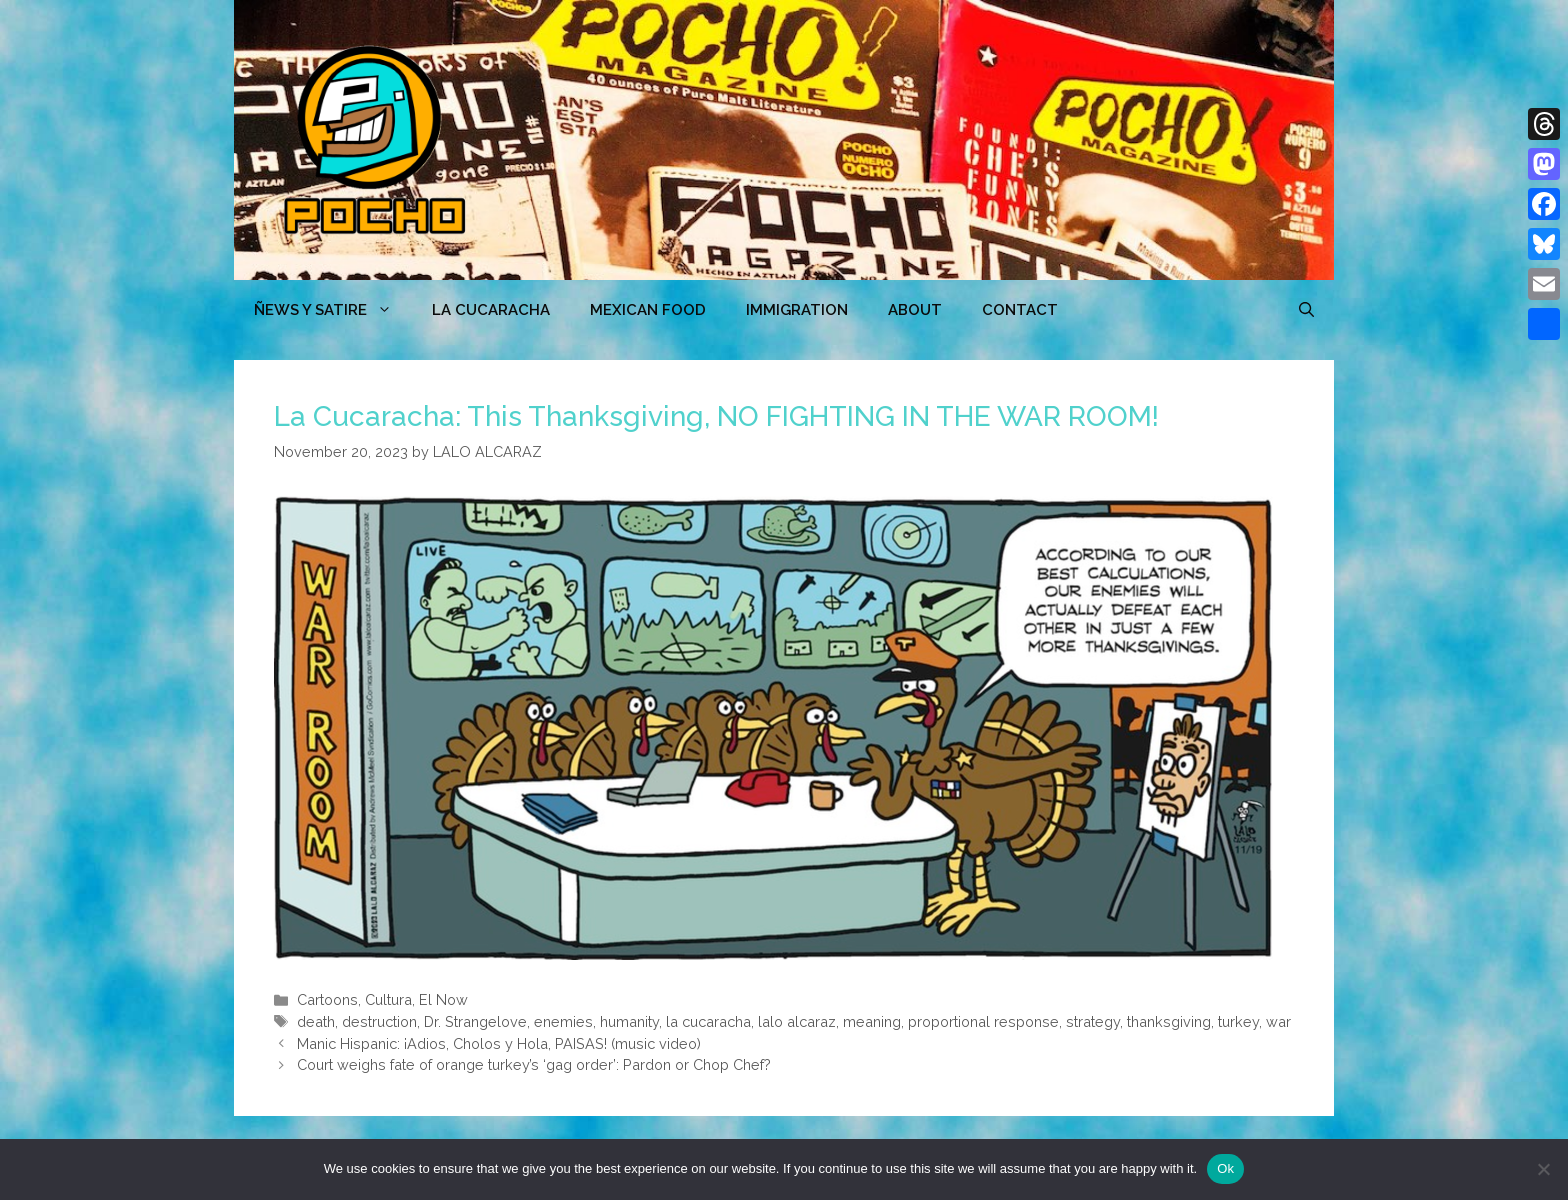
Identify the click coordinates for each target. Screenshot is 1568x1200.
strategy (1093, 1021)
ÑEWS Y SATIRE (333, 310)
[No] (1543, 1169)
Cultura (388, 999)
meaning (872, 1021)
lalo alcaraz (797, 1021)
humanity (629, 1021)
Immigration (797, 310)
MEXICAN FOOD (648, 310)
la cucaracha (708, 1021)
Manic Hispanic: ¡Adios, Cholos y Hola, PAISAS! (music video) (499, 1043)
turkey (1238, 1021)
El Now (443, 999)
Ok (1225, 1168)
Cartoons (327, 999)
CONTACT (1020, 310)
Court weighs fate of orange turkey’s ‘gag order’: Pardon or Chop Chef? (534, 1064)
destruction (379, 1021)
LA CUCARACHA (491, 310)
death (316, 1021)
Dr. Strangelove (475, 1021)
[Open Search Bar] (1306, 310)
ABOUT (915, 310)
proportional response (983, 1021)
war (1278, 1021)
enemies (563, 1021)
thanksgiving (1169, 1021)
